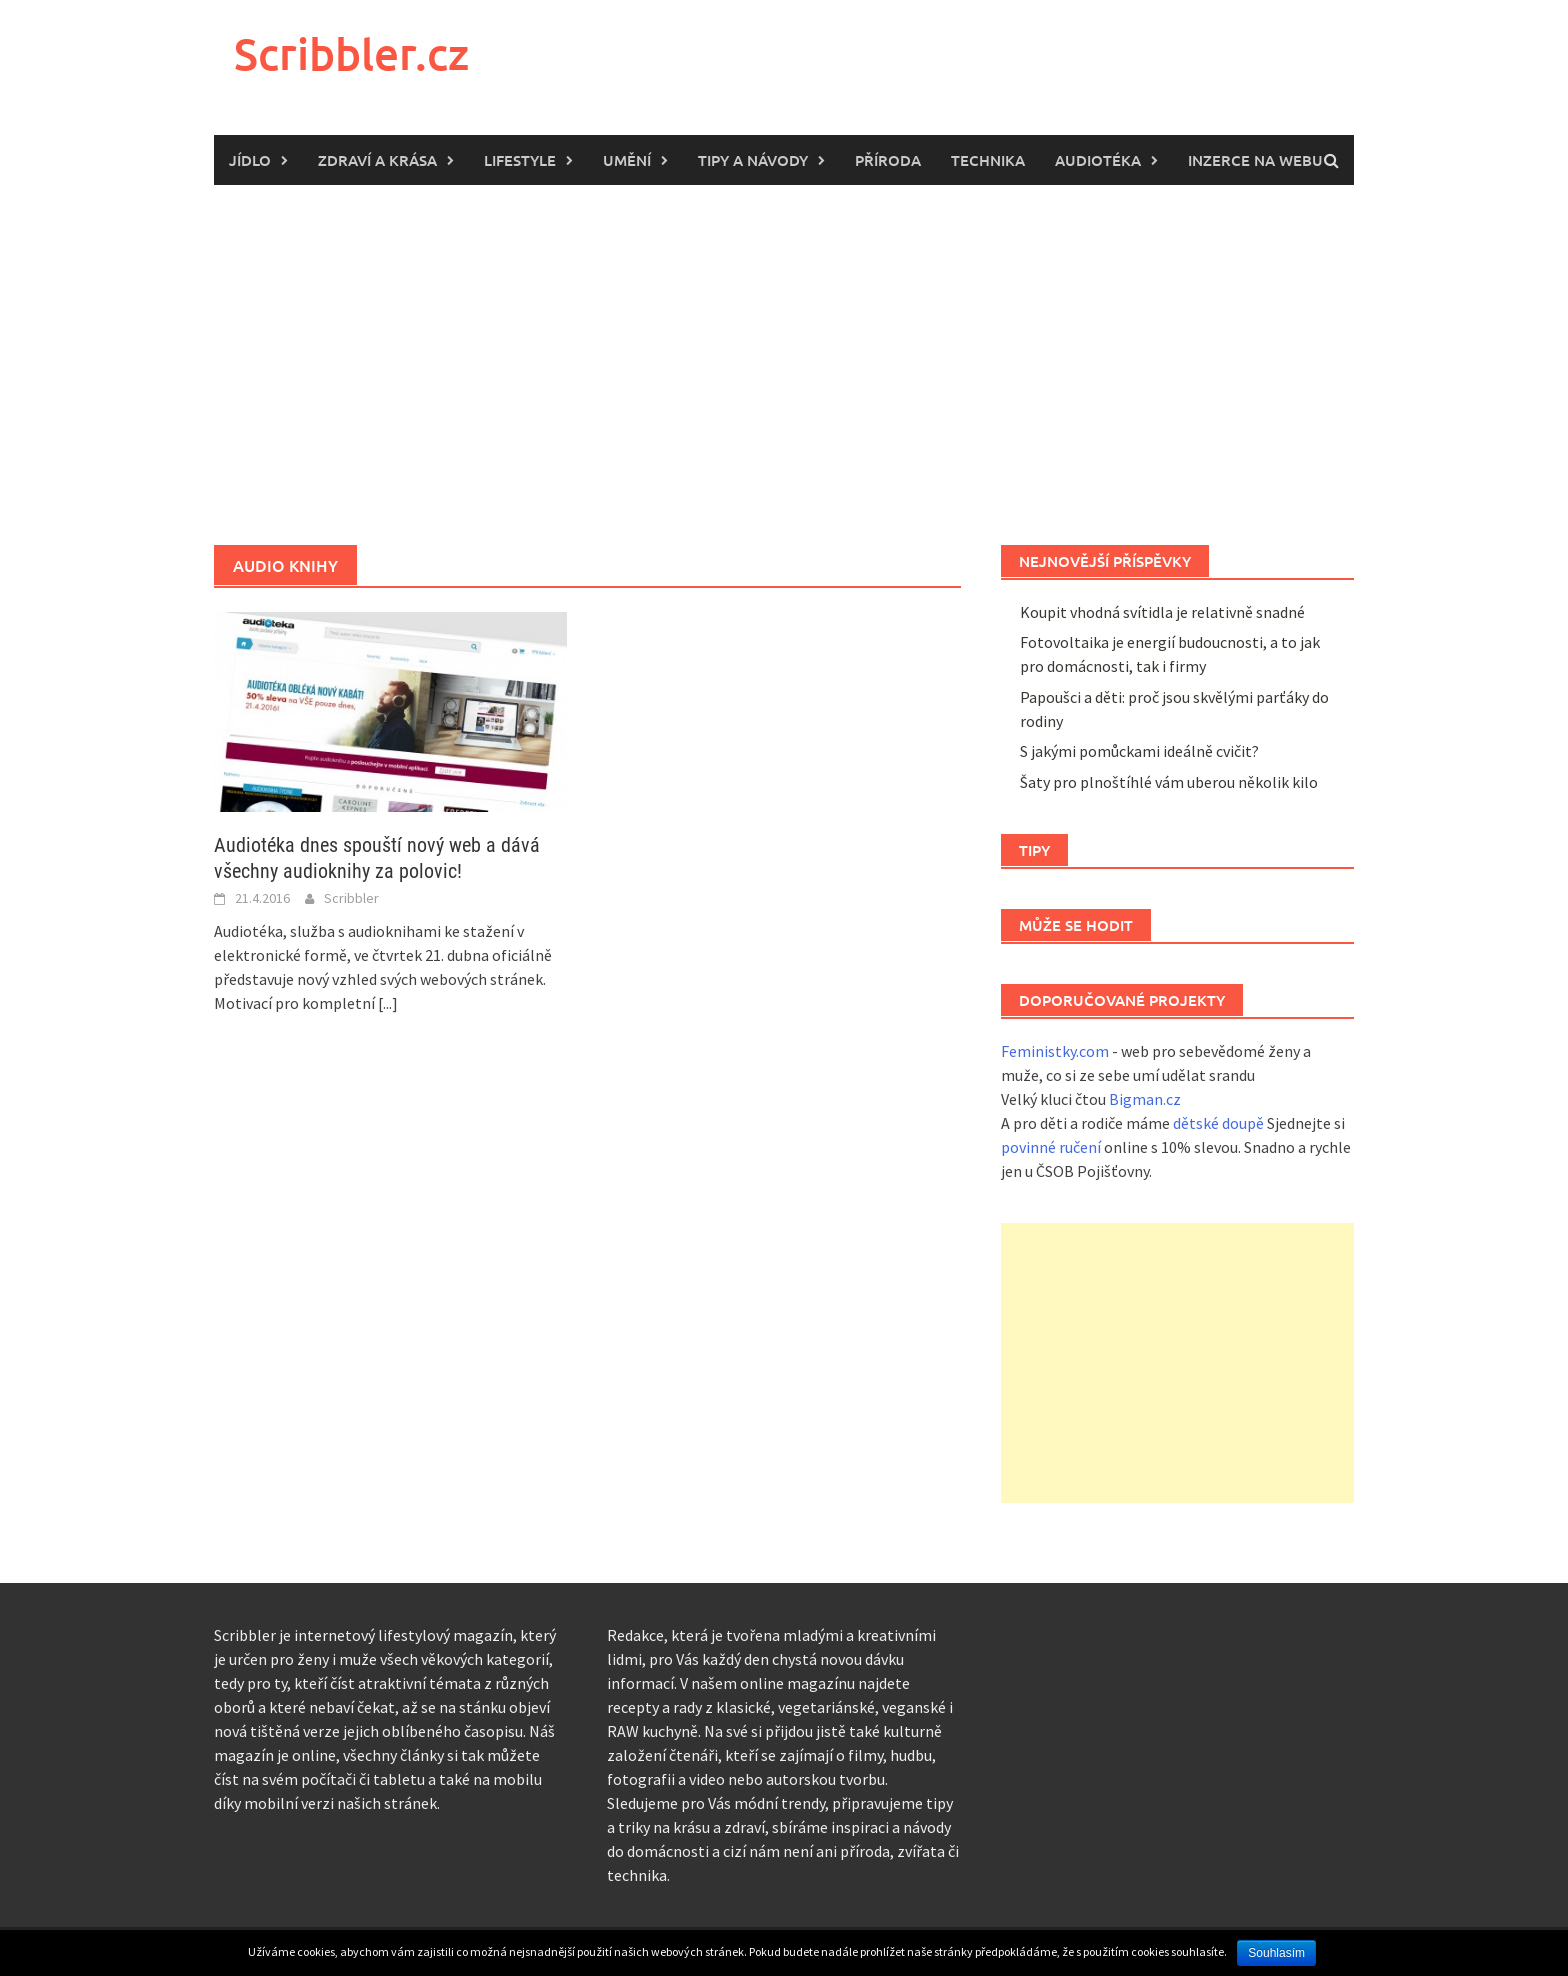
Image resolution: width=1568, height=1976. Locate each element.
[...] (388, 1003)
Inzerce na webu (1255, 160)
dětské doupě (1218, 1123)
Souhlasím (1276, 1953)
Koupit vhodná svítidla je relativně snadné (1162, 612)
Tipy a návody (753, 160)
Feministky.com (1055, 1051)
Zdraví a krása (377, 160)
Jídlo (250, 160)
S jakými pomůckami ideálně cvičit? (1139, 751)
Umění (627, 160)
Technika (988, 160)
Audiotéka (1098, 160)
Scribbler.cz (351, 53)
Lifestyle (520, 160)
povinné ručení (1051, 1147)
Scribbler (351, 898)
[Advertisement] (784, 365)
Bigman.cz (1145, 1099)
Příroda (888, 160)
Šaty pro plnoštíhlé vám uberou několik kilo (1169, 782)
